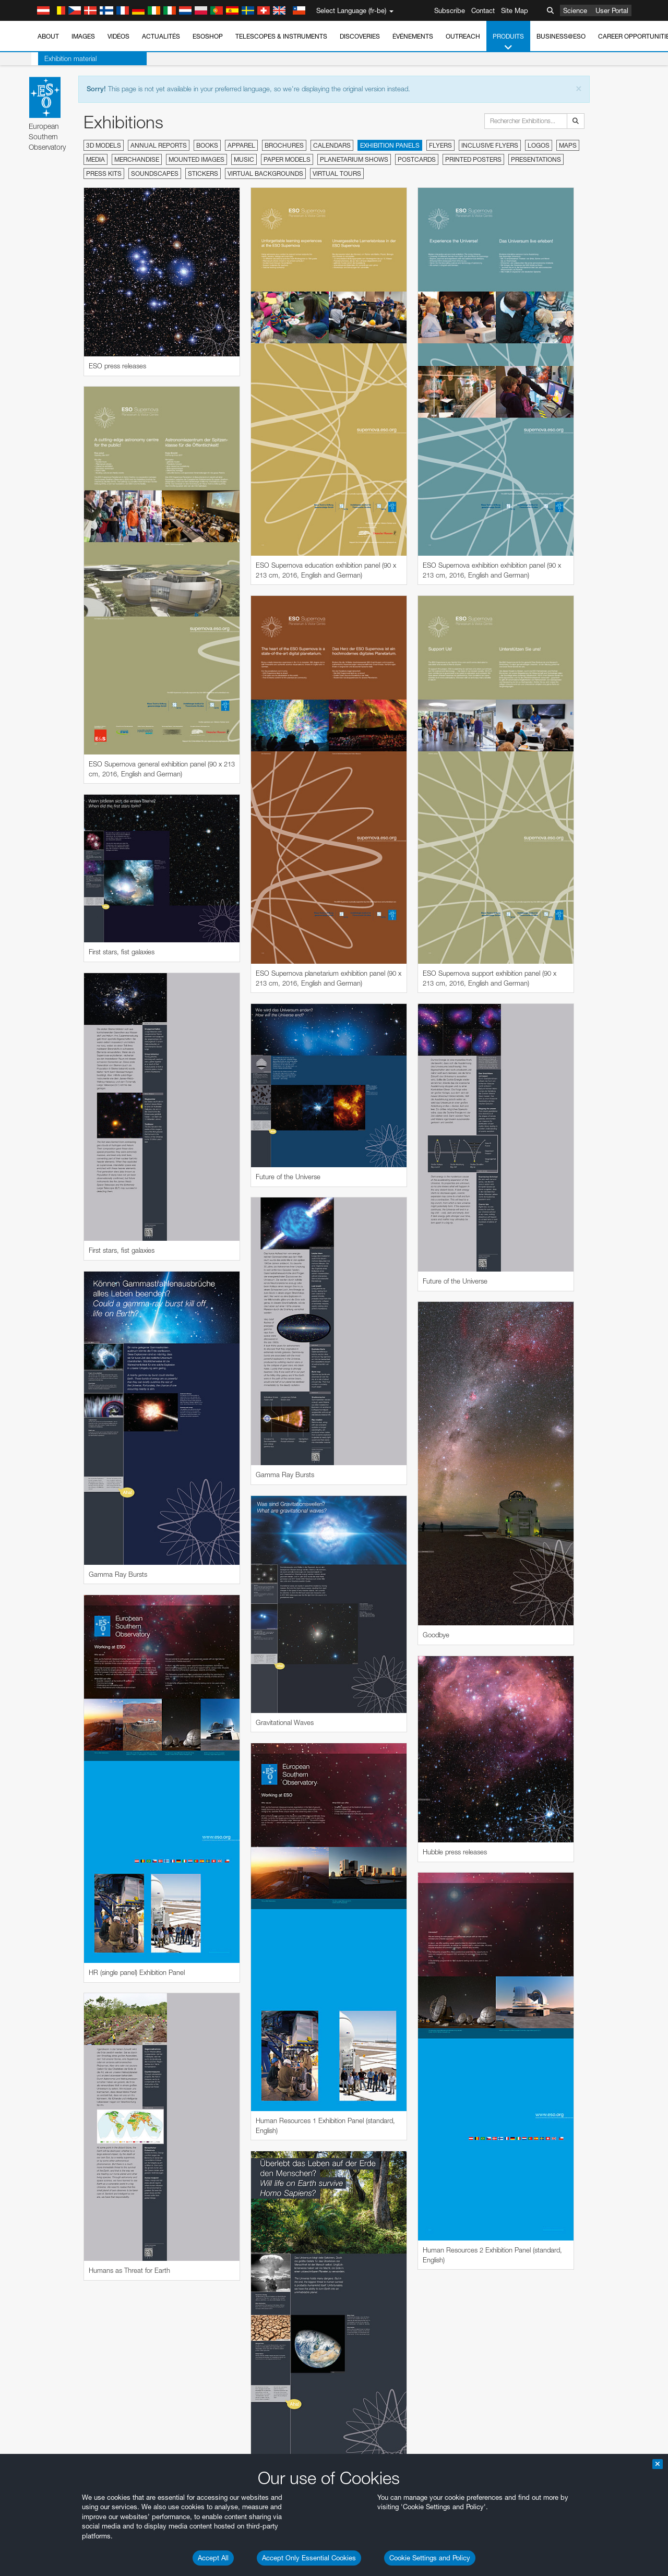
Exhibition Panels (390, 145)
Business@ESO (561, 36)
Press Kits (104, 173)
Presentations (536, 159)
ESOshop (208, 36)
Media (95, 159)
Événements (412, 36)
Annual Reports (158, 145)
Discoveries (360, 36)
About (48, 36)
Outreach (463, 36)
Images (83, 36)
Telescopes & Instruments (281, 36)
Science (575, 10)
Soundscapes (154, 173)
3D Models (103, 145)
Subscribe (449, 10)
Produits (508, 42)
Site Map (514, 10)
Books (207, 145)
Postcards (417, 159)
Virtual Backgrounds (265, 173)
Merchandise (136, 159)
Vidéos (118, 36)
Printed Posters (473, 159)
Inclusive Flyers (489, 145)
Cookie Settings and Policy (429, 2558)
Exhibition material (64, 58)
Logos (539, 145)
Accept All (213, 2558)
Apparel (241, 145)
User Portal (611, 10)
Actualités (161, 36)
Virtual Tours (337, 173)
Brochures (284, 145)
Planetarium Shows (354, 159)
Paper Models (287, 159)
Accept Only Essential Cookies (309, 2558)
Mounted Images (196, 159)
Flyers (440, 145)
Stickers (203, 173)
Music (244, 159)
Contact (483, 10)
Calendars (332, 145)
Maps (568, 145)
